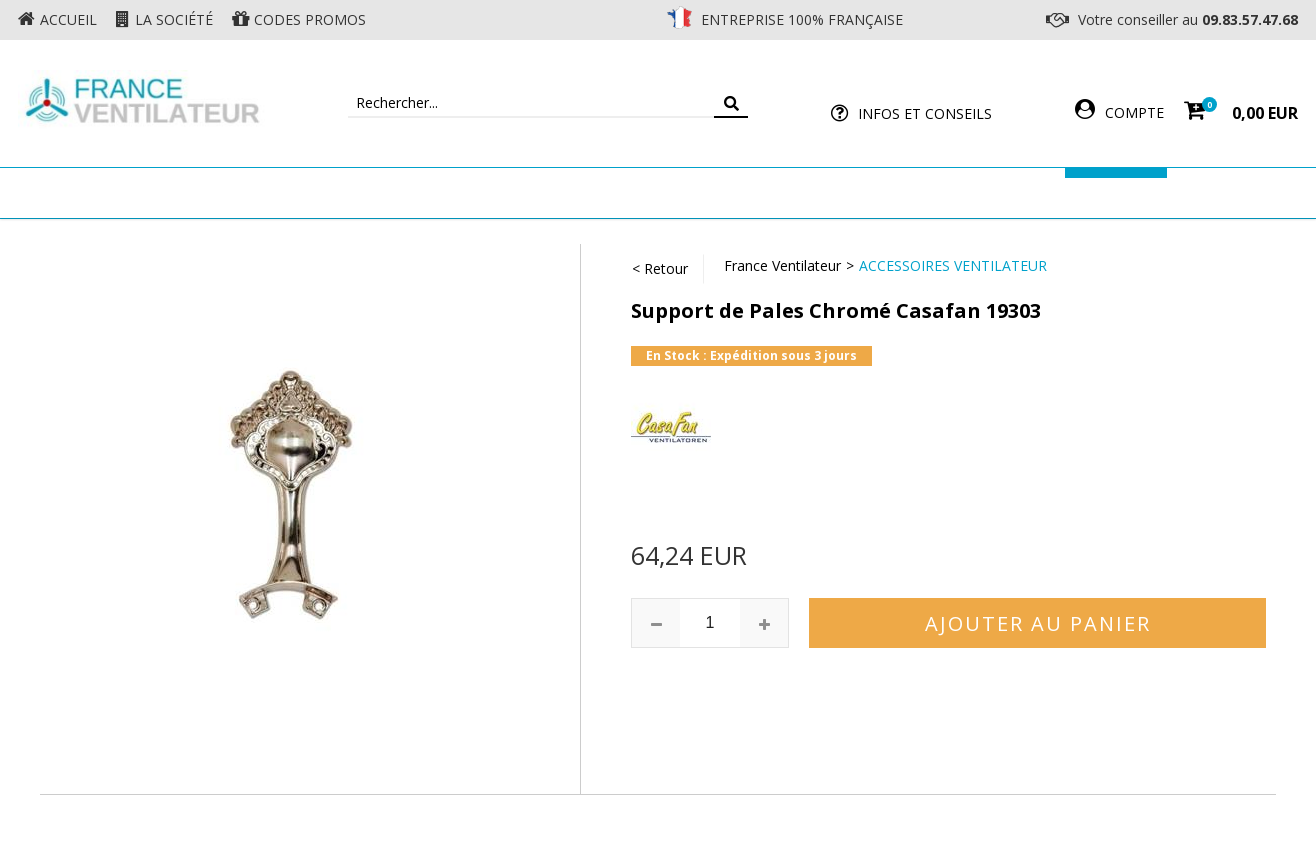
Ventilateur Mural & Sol (484, 192)
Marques (1116, 192)
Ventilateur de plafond (260, 192)
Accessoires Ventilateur (955, 192)
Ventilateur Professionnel (720, 192)
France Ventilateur (782, 265)
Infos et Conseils (925, 113)
